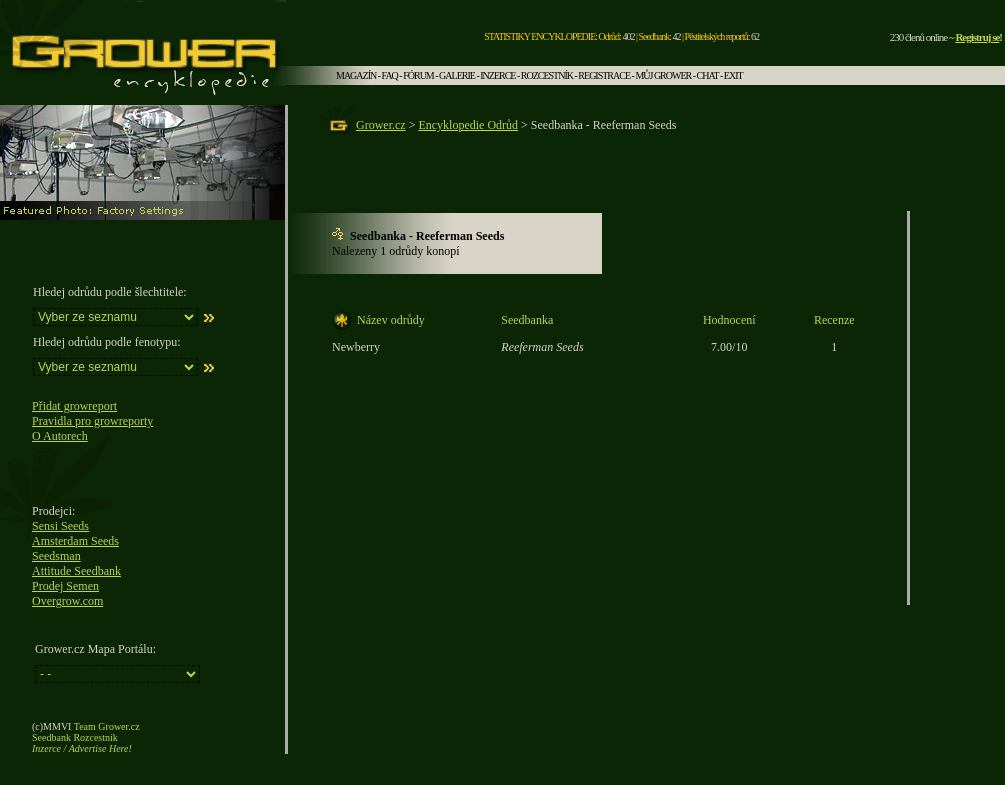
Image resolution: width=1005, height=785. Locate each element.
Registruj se (977, 37)
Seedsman (56, 556)
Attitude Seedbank (76, 571)
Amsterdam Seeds (75, 541)
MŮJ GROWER (663, 75)
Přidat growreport (74, 406)
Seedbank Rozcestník (75, 737)
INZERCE (497, 75)
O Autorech (60, 436)
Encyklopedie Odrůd (468, 125)
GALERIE (457, 75)
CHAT (708, 75)
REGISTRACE (604, 75)
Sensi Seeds (60, 526)
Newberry (356, 347)
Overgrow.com (67, 601)
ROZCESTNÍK (547, 75)
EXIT (733, 75)
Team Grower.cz (107, 726)
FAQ (390, 75)
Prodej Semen (65, 586)
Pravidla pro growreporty (92, 421)
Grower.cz (381, 125)
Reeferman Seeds (542, 347)
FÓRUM (418, 75)
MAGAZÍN (356, 75)
